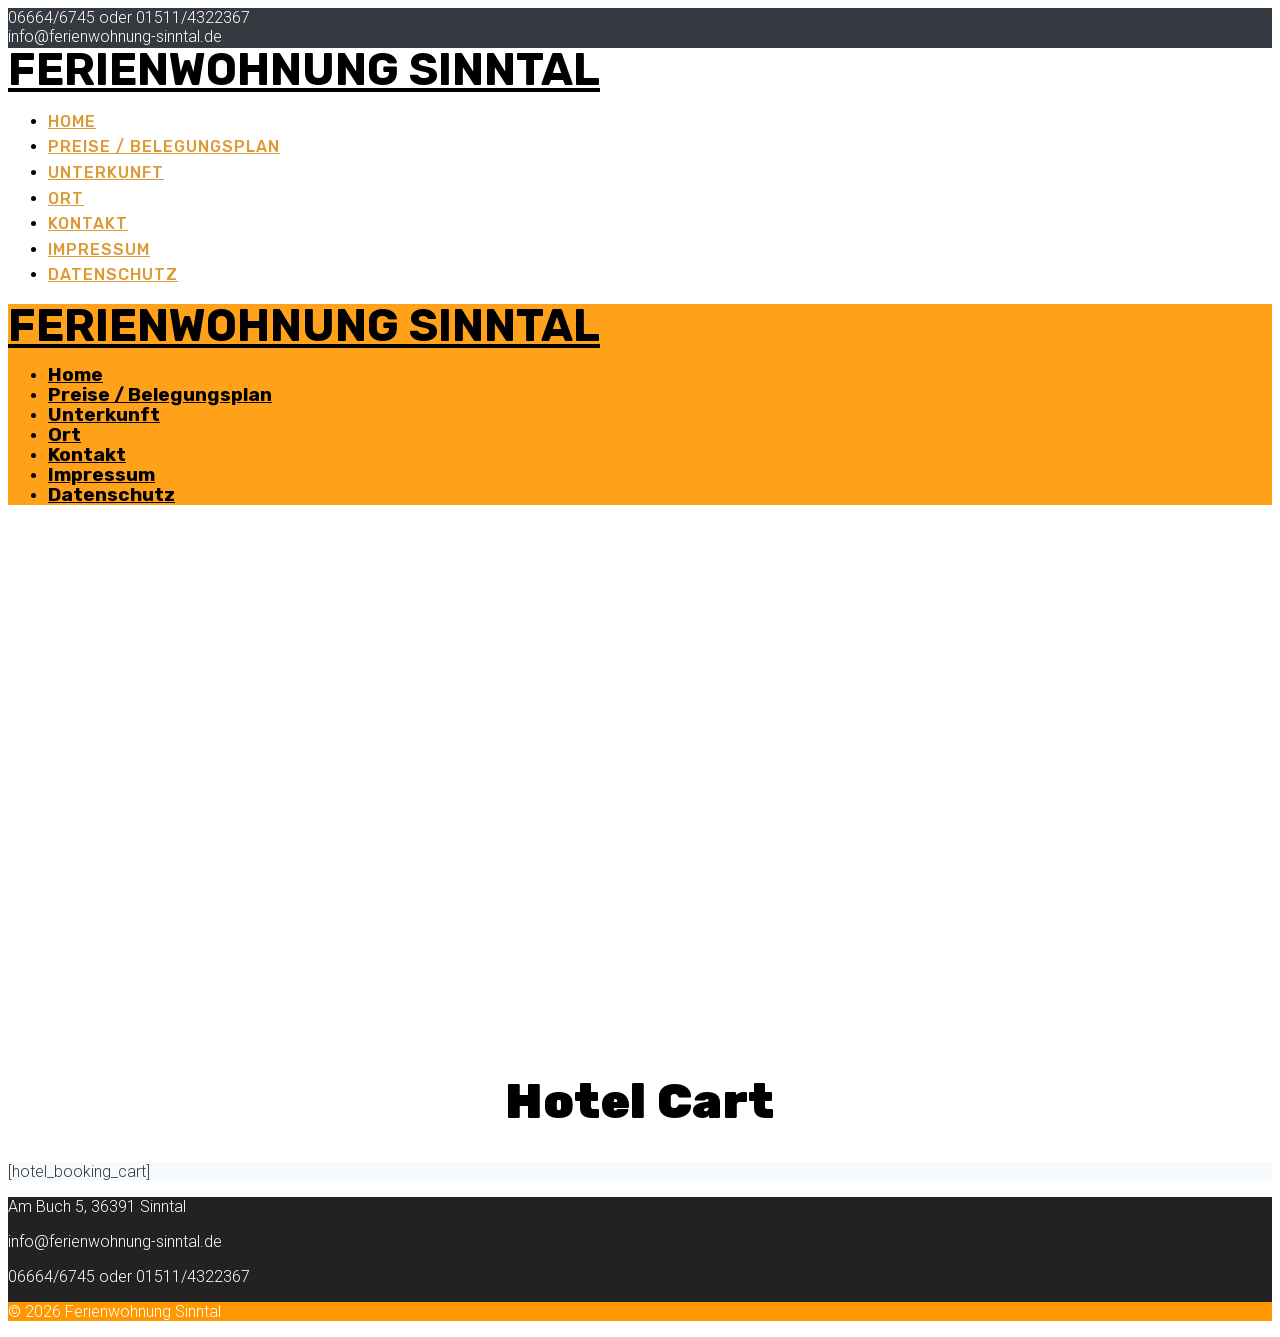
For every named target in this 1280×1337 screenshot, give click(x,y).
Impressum (99, 249)
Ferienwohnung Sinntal (304, 69)
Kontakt (88, 223)
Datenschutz (113, 274)
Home (72, 121)
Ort (66, 198)
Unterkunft (106, 172)
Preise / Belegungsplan (164, 146)
